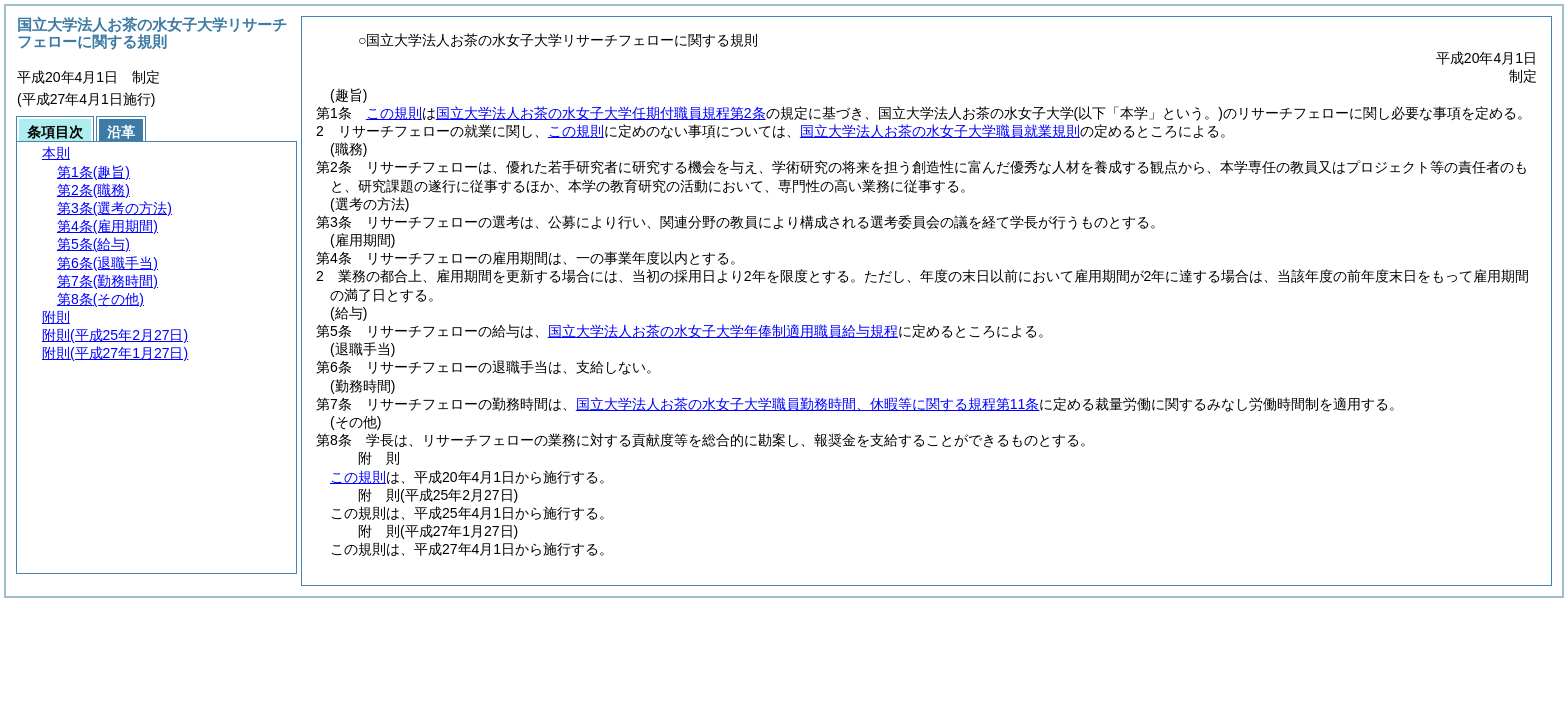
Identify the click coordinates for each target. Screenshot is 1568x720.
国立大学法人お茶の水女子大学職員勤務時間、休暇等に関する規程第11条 (808, 404)
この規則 (394, 113)
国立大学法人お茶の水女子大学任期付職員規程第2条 (601, 113)
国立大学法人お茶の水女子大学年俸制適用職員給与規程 (723, 331)
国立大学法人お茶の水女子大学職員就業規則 (940, 131)
